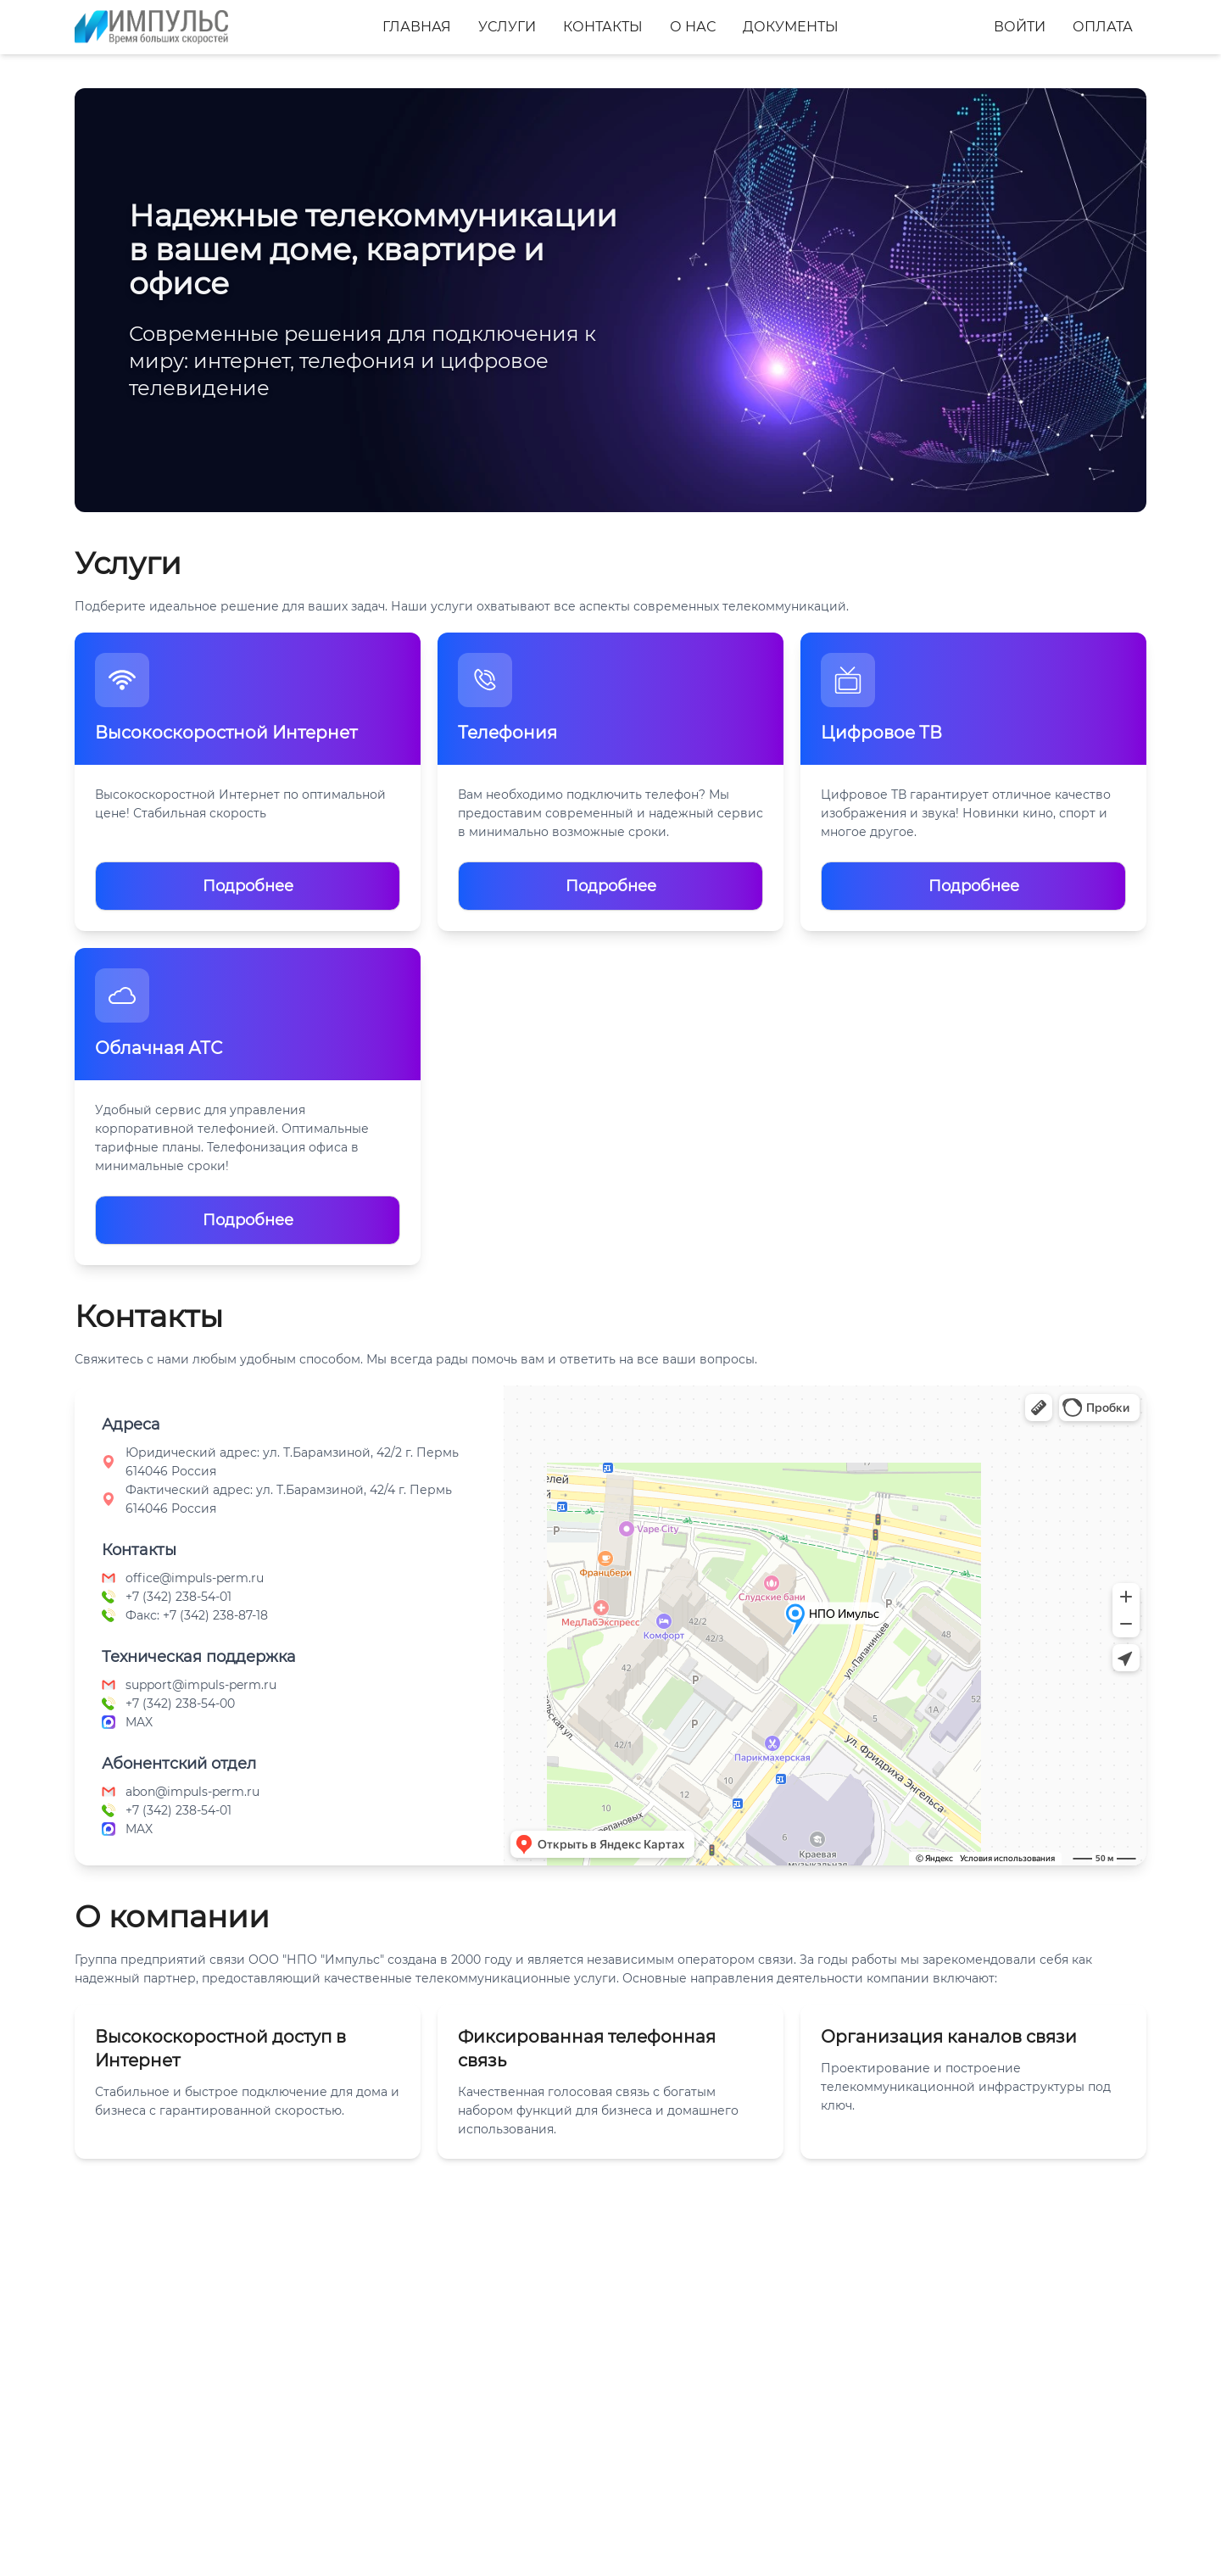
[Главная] (151, 27)
